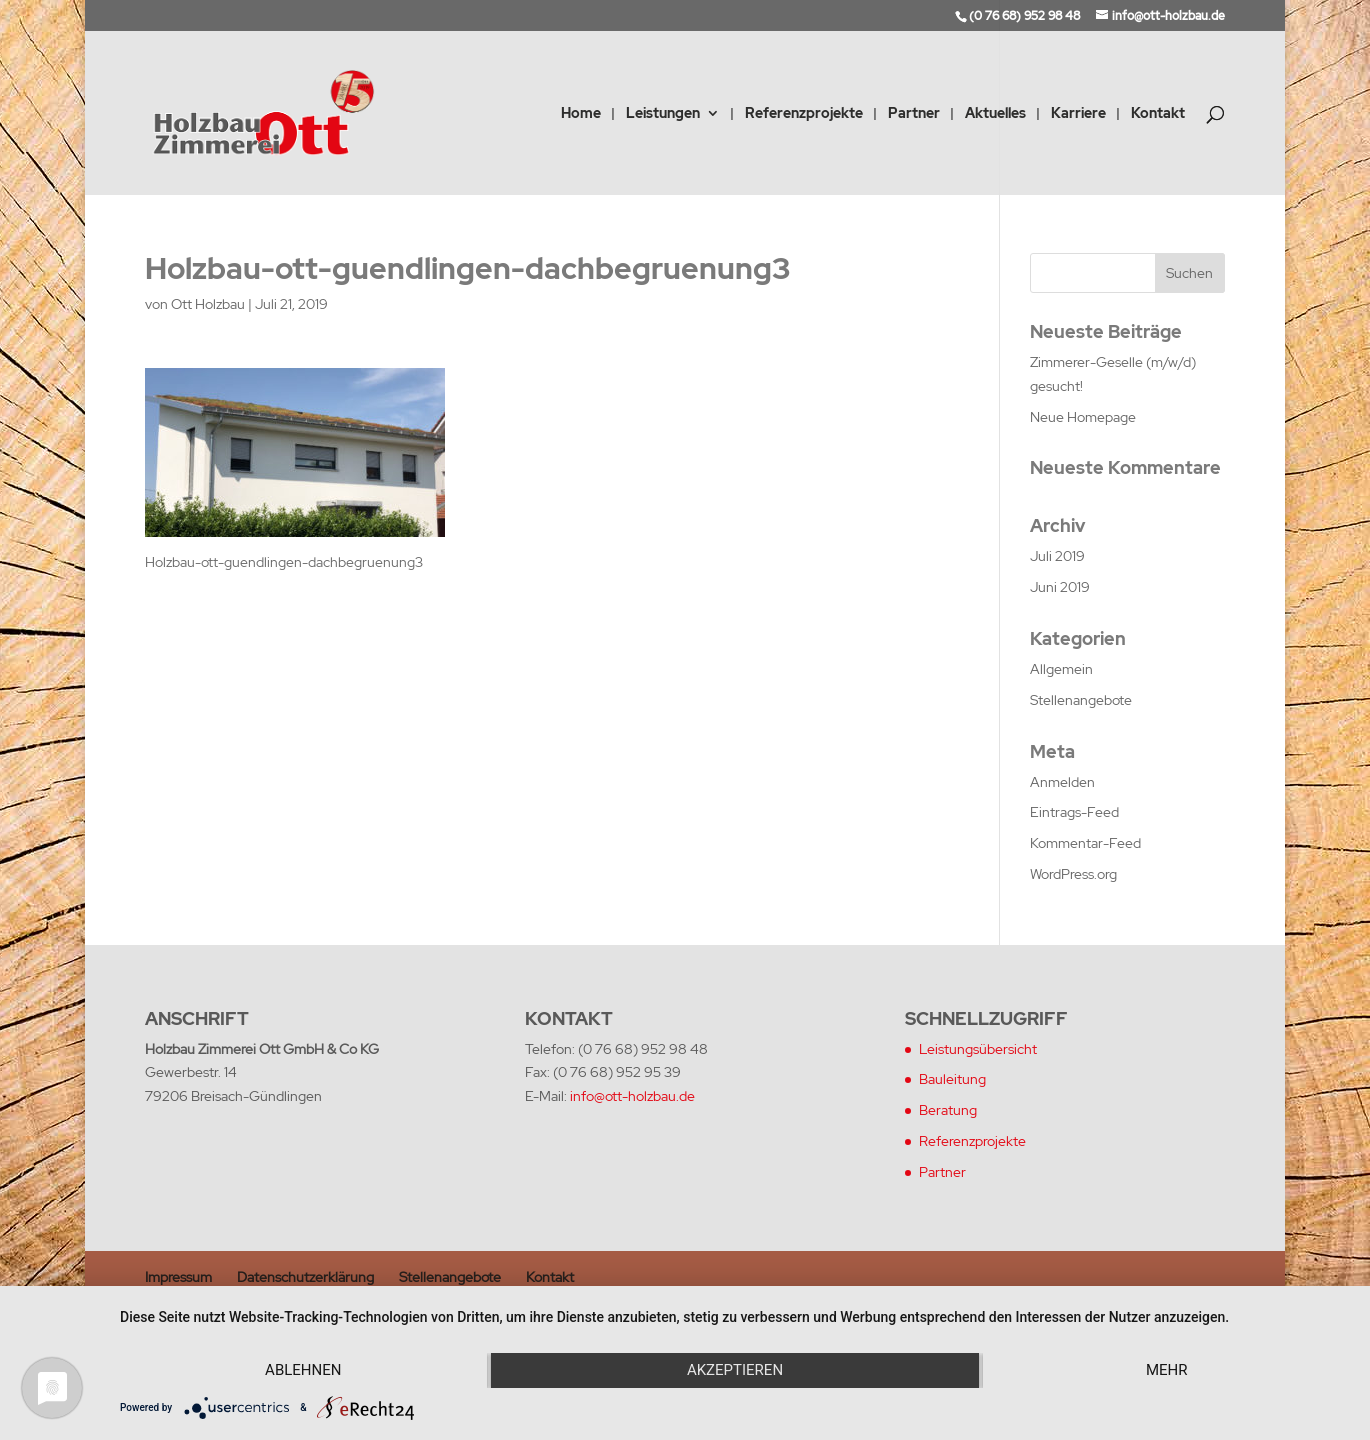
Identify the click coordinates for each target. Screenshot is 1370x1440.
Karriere (1078, 114)
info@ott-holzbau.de (632, 1096)
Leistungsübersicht (978, 1049)
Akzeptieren (735, 1370)
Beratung (948, 1110)
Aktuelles (995, 114)
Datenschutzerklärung (305, 1277)
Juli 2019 (1057, 556)
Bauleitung (952, 1079)
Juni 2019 (1060, 587)
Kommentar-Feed (1085, 843)
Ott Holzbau (208, 304)
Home (581, 114)
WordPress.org (1073, 874)
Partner (914, 114)
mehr (1167, 1370)
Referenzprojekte (804, 114)
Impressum (178, 1277)
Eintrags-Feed (1074, 812)
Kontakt (1158, 114)
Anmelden (1062, 782)
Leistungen (663, 114)
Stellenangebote (1081, 700)
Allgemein (1061, 669)
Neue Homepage (1083, 417)
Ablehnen (303, 1370)
